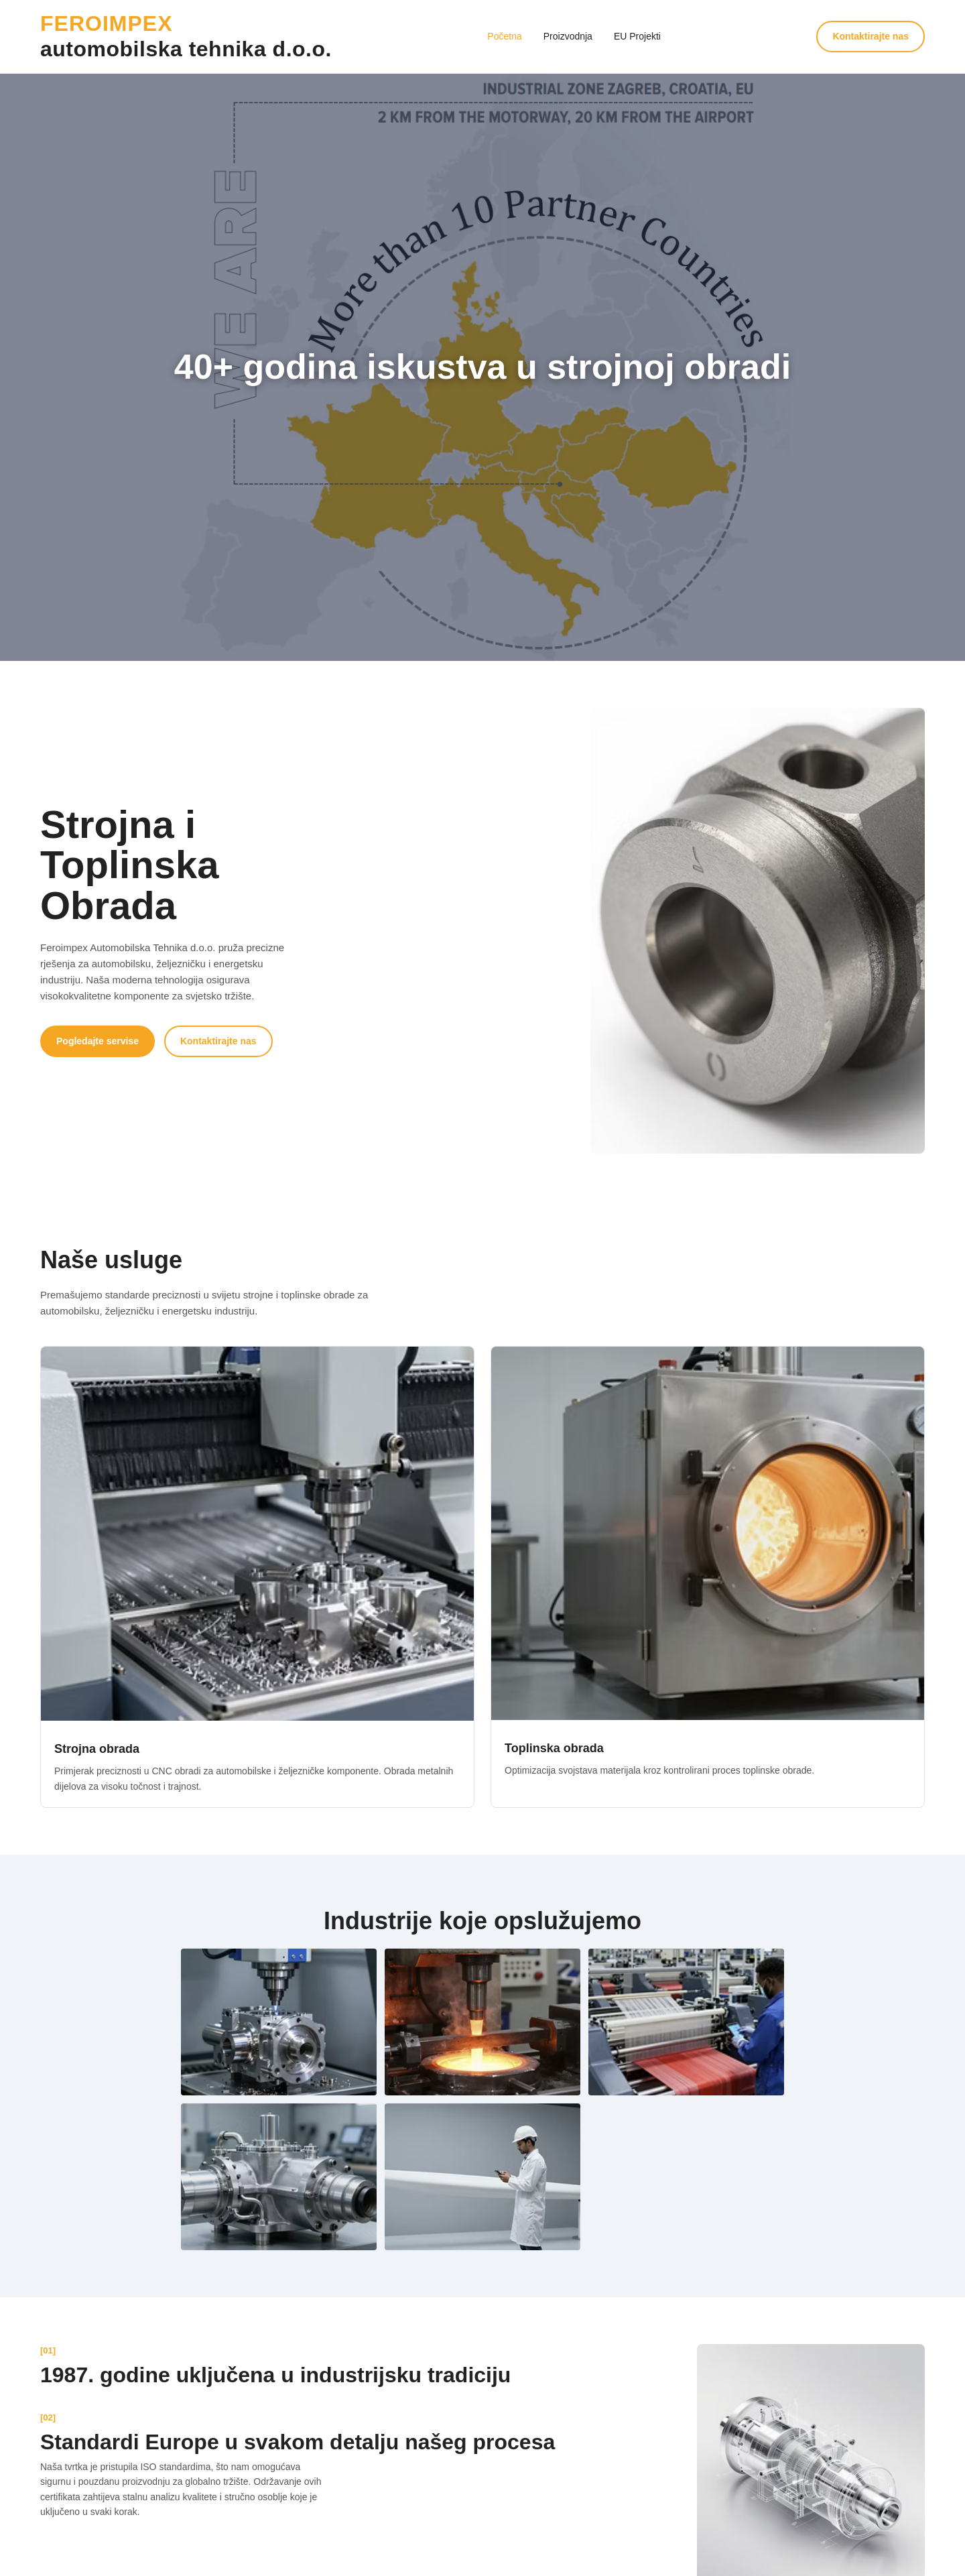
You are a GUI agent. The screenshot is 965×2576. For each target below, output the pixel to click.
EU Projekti (637, 36)
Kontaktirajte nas (870, 36)
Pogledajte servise (97, 1041)
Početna (504, 36)
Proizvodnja (567, 36)
